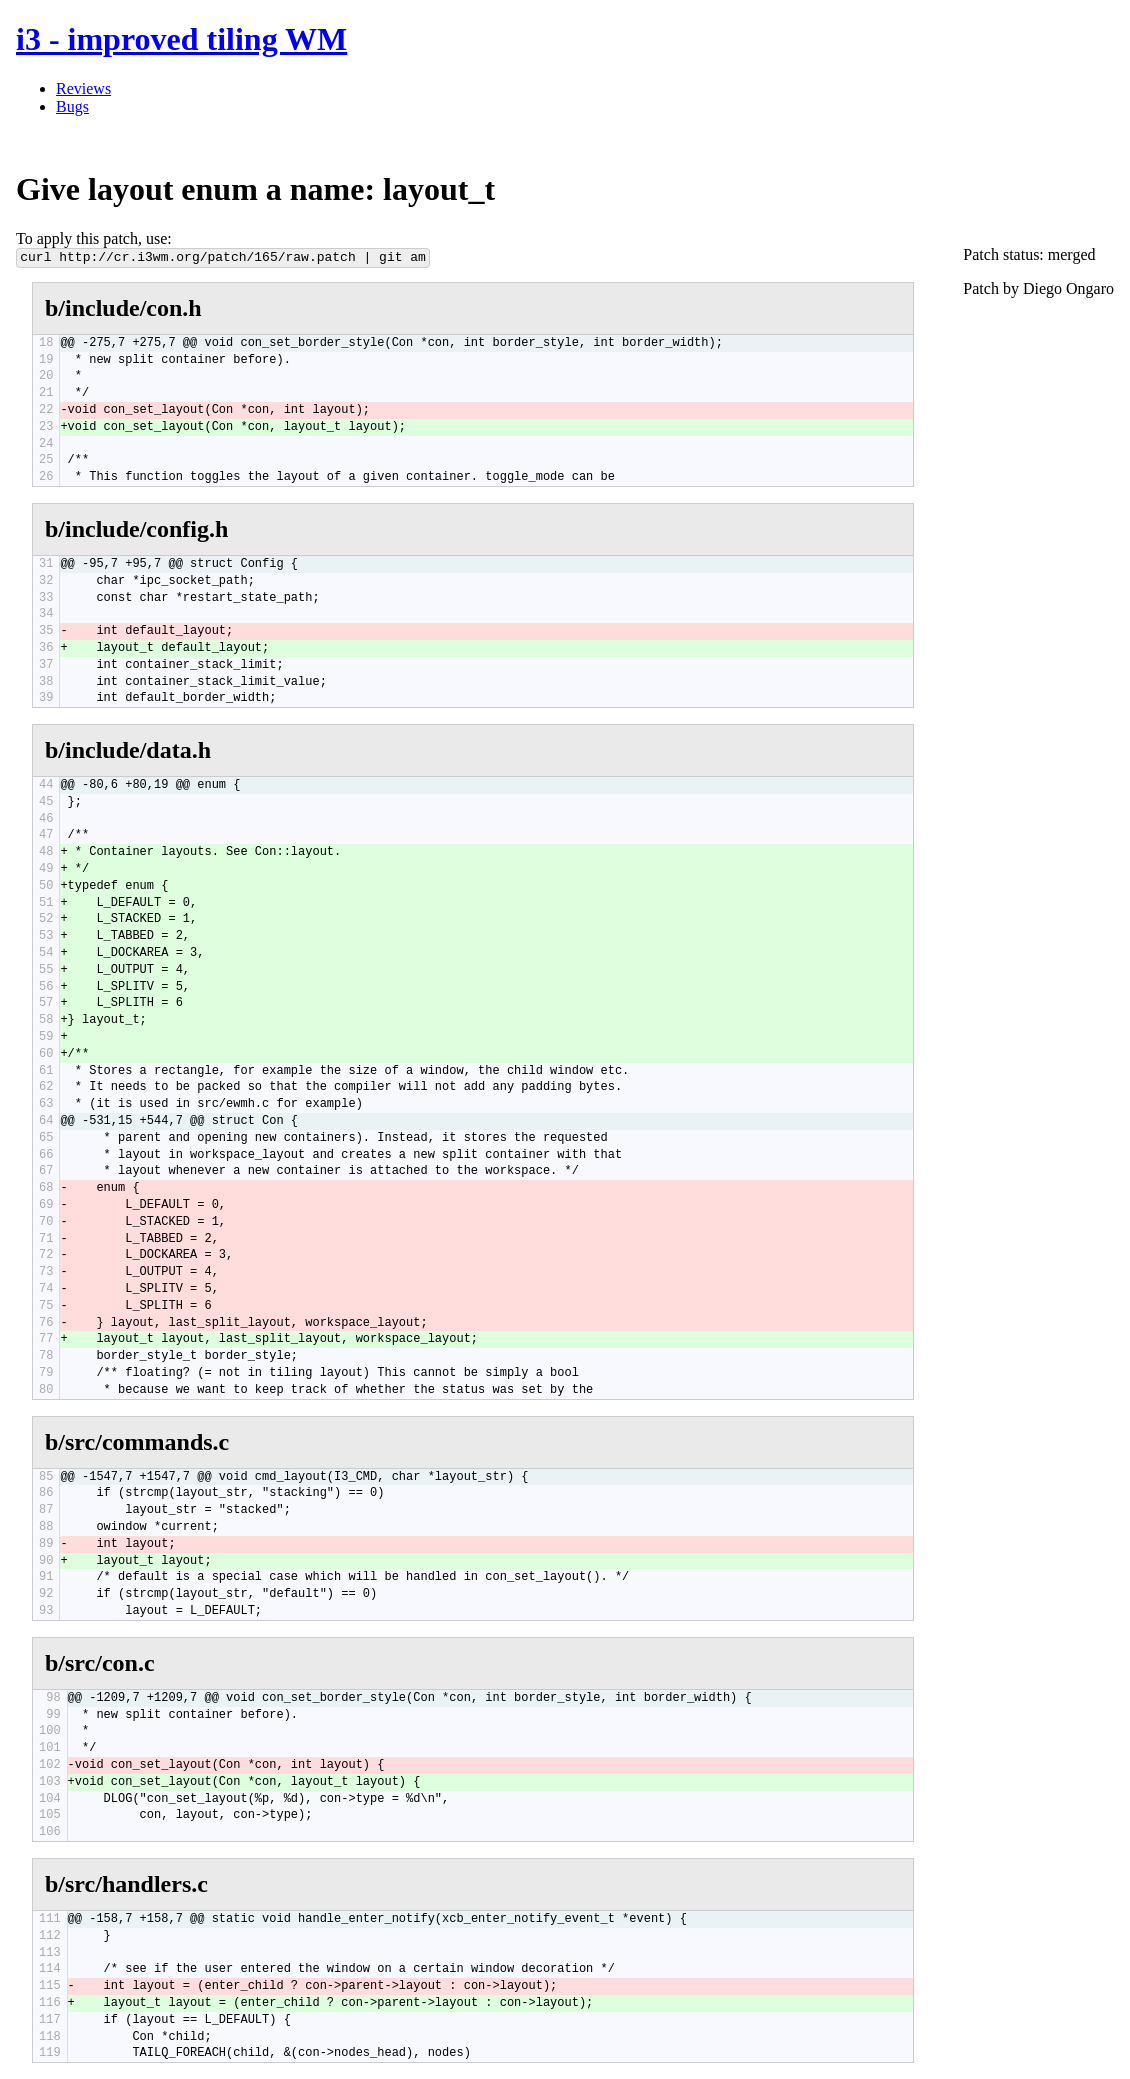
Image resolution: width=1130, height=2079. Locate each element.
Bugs (72, 106)
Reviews (83, 88)
